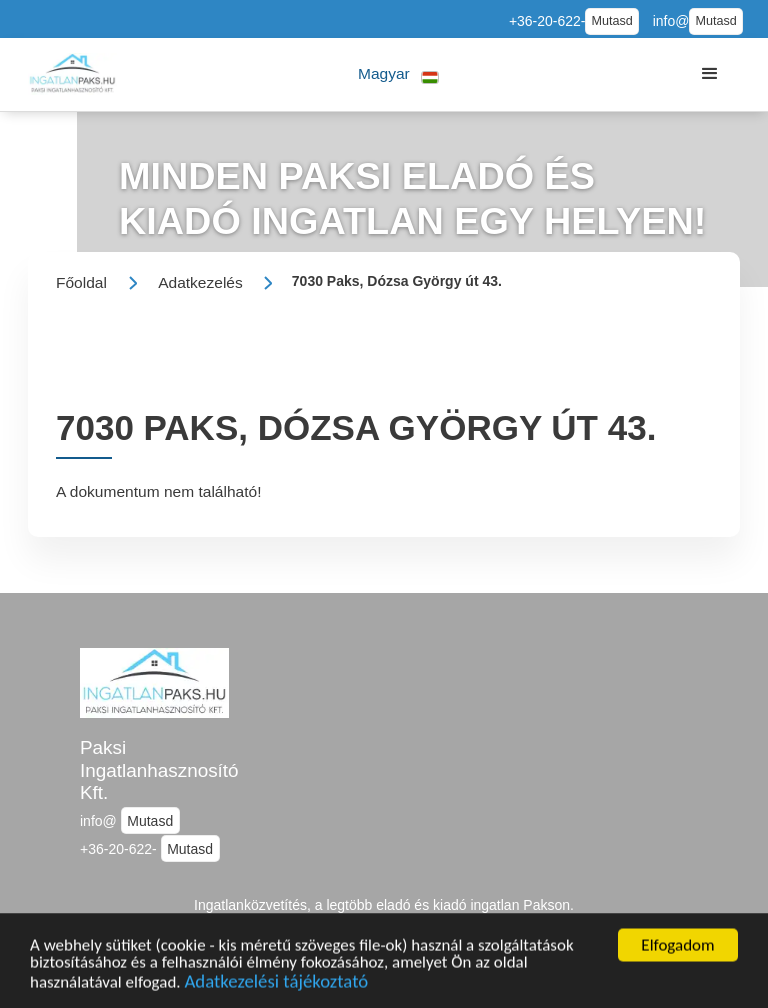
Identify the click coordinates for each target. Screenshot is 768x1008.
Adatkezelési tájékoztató (277, 992)
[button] (398, 74)
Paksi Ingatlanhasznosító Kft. (159, 770)
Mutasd (611, 21)
